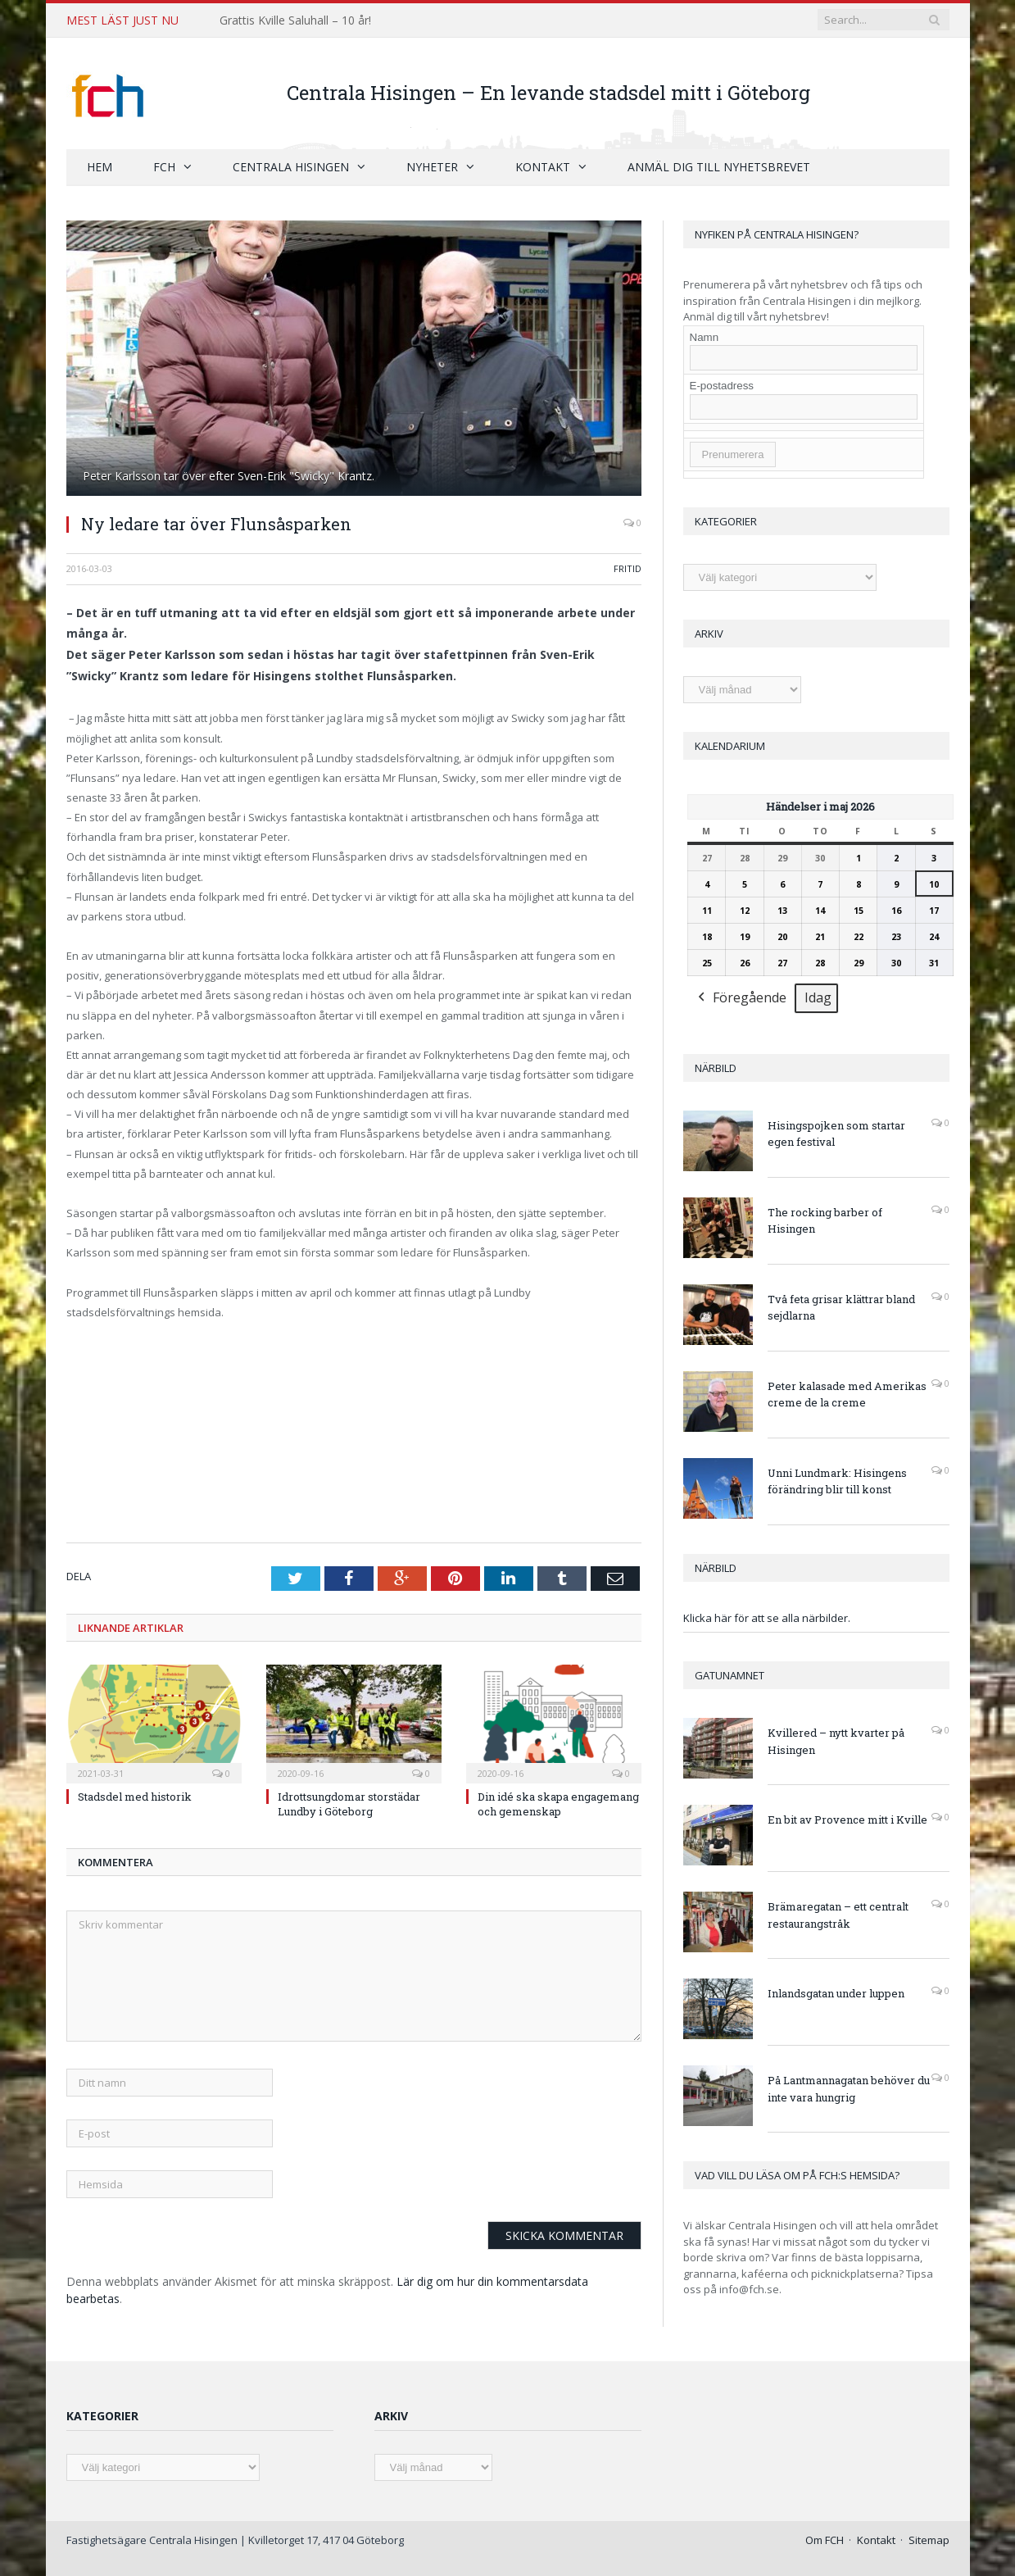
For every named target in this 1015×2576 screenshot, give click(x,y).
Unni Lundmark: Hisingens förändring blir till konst (837, 1481)
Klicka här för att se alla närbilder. (766, 1617)
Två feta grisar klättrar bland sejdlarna (841, 1307)
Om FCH (824, 2539)
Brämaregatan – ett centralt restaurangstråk (838, 1914)
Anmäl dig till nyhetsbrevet (719, 166)
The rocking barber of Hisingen (825, 1220)
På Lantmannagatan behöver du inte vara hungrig (849, 2088)
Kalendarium (730, 745)
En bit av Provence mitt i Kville (847, 1818)
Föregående (740, 998)
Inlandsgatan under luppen (836, 1992)
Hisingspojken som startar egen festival (836, 1133)
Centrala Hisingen (291, 166)
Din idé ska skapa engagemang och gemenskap (558, 1803)
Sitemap (929, 2539)
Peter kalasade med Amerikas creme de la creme (847, 1394)
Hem (99, 166)
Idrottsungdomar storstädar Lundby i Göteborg (349, 1803)
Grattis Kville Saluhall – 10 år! (295, 20)
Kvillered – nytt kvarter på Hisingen (836, 1740)
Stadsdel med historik (135, 1795)
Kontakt (542, 166)
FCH (164, 166)
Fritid (627, 567)
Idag (817, 997)
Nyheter (432, 166)
